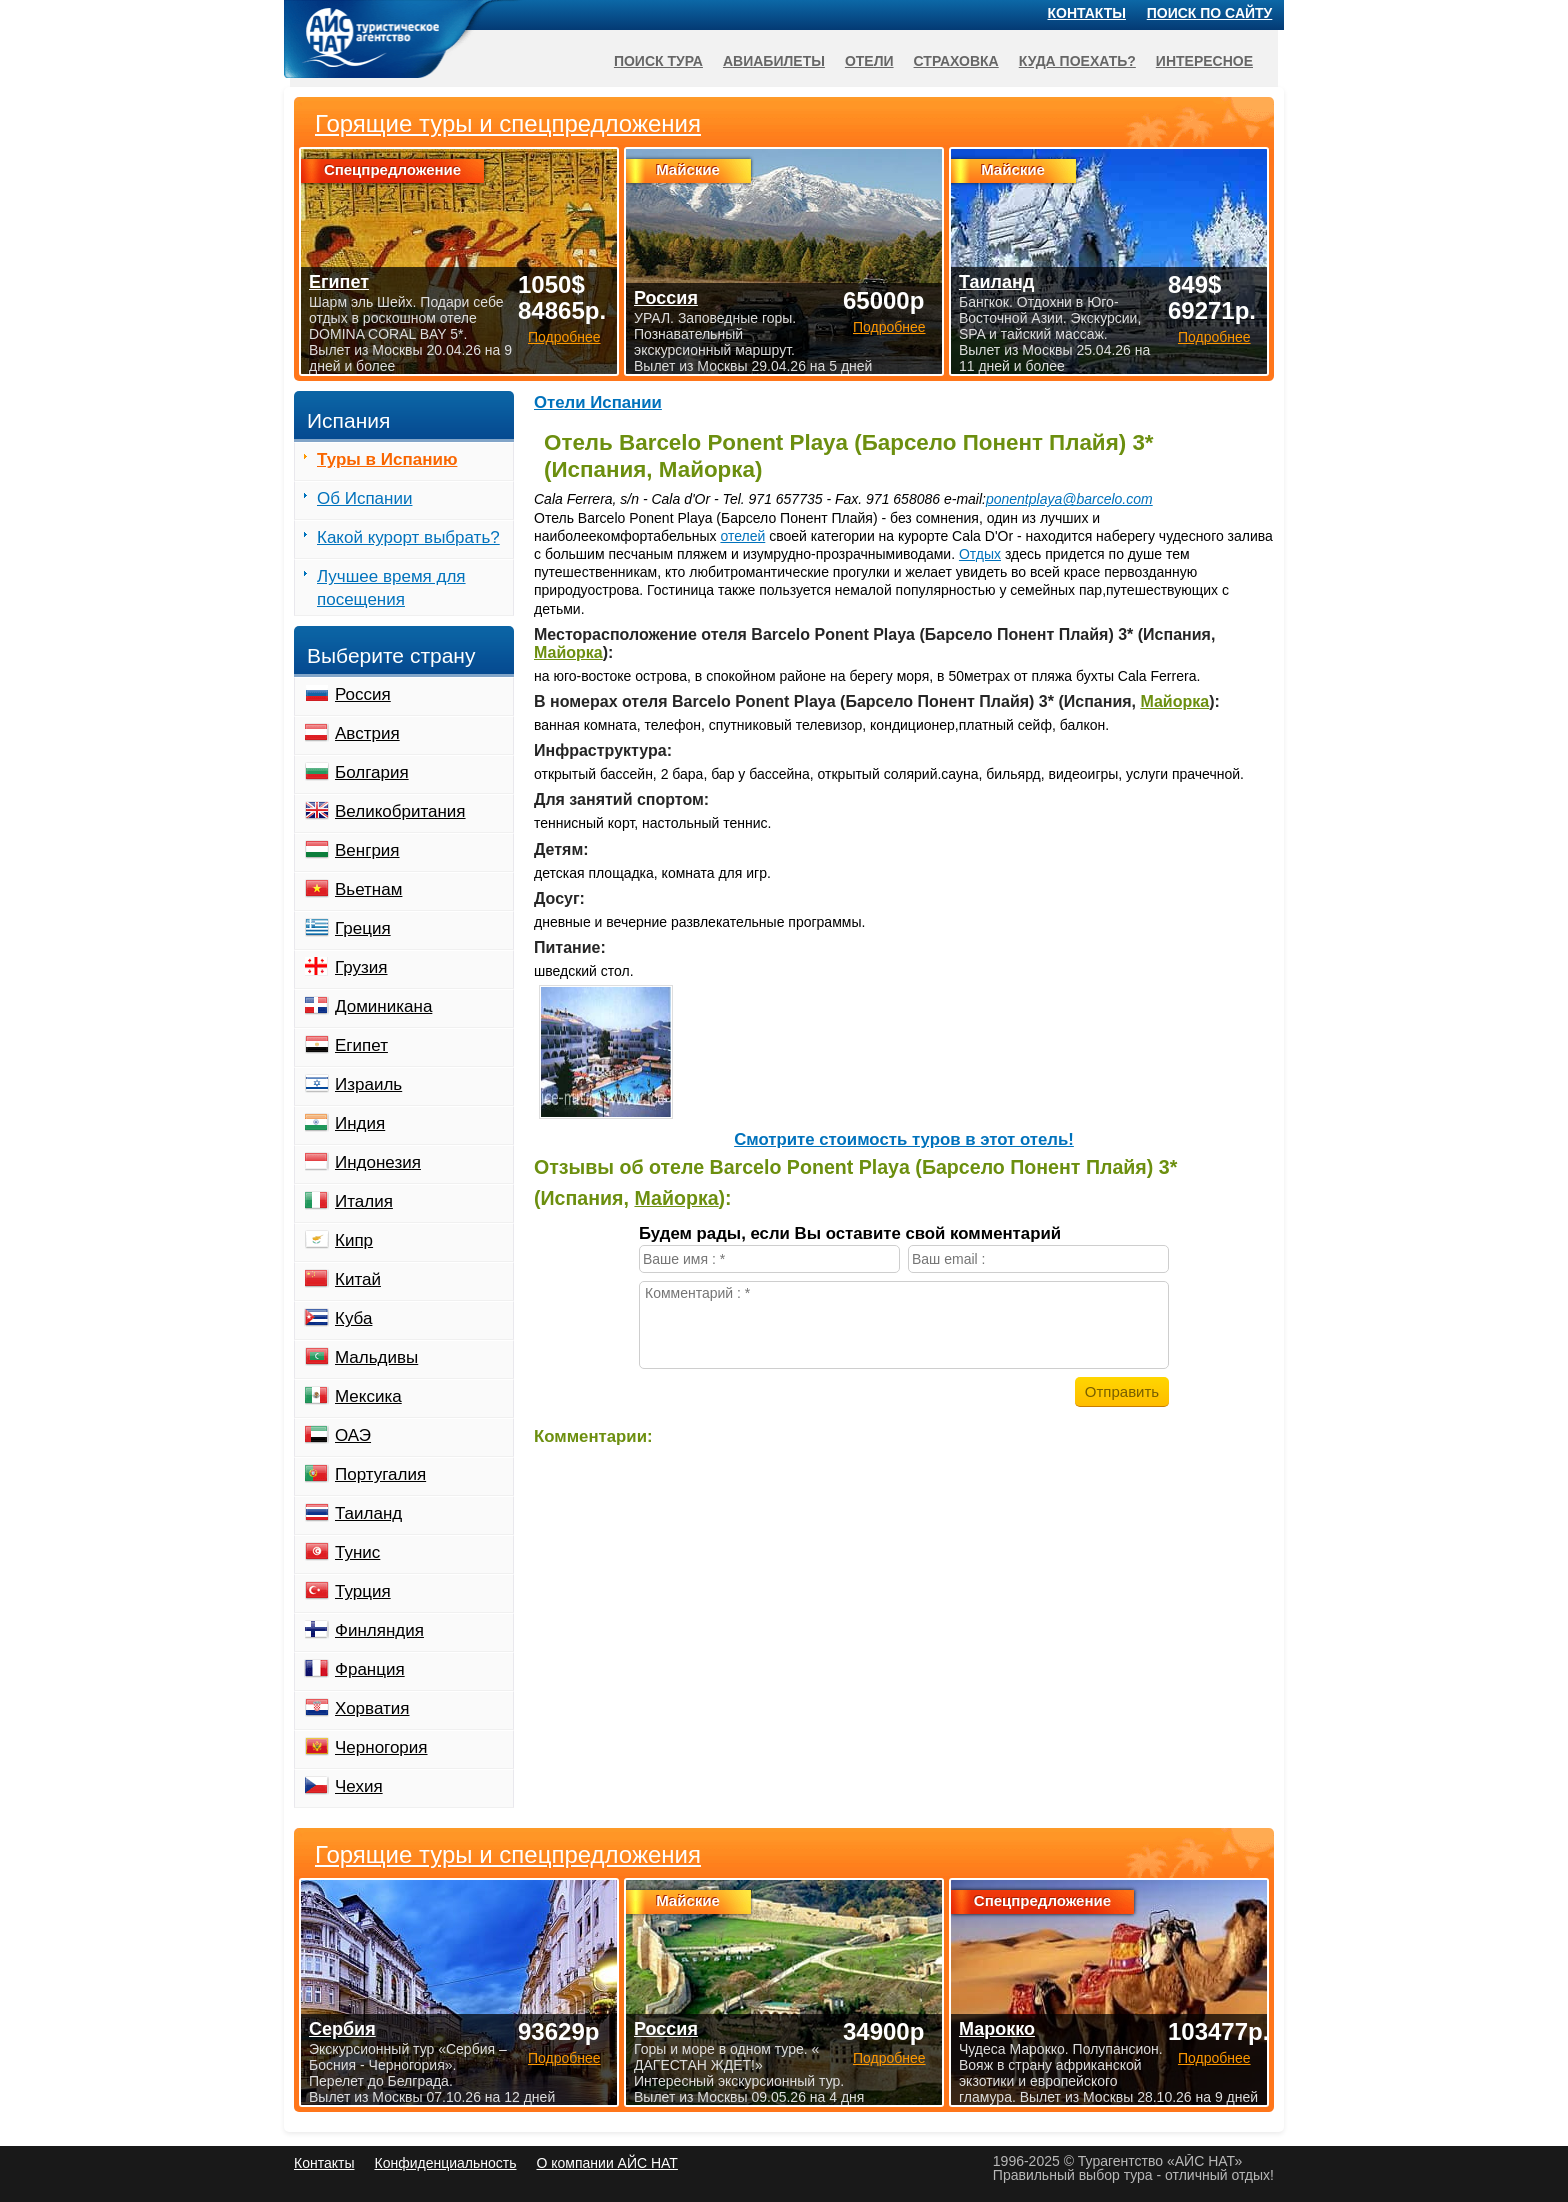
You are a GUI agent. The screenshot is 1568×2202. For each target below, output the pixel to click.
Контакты (1087, 13)
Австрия (367, 733)
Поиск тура (658, 61)
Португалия (380, 1474)
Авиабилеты (774, 61)
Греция (363, 928)
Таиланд (368, 1513)
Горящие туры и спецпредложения (508, 1855)
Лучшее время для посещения (391, 588)
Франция (370, 1669)
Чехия (359, 1786)
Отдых (980, 554)
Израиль (368, 1084)
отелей (742, 536)
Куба (353, 1318)
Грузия (361, 967)
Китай (358, 1279)
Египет (361, 1045)
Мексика (368, 1396)
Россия (363, 694)
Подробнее (564, 2058)
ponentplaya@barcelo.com (1069, 499)
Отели (869, 61)
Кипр (354, 1240)
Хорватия (372, 1708)
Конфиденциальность (445, 2163)
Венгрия (367, 850)
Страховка (956, 61)
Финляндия (379, 1630)
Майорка (568, 652)
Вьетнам (368, 889)
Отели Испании (598, 402)
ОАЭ (353, 1435)
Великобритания (400, 811)
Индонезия (378, 1162)
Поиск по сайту (1210, 13)
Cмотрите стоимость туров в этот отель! (904, 1139)
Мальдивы (376, 1357)
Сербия (342, 2029)
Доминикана (383, 1006)
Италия (364, 1201)
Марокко (997, 2029)
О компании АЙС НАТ (607, 2163)
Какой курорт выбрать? (408, 537)
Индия (360, 1123)
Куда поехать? (1077, 61)
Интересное (1204, 61)
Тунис (357, 1552)
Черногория (381, 1747)
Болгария (372, 772)
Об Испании (364, 498)
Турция (363, 1591)
